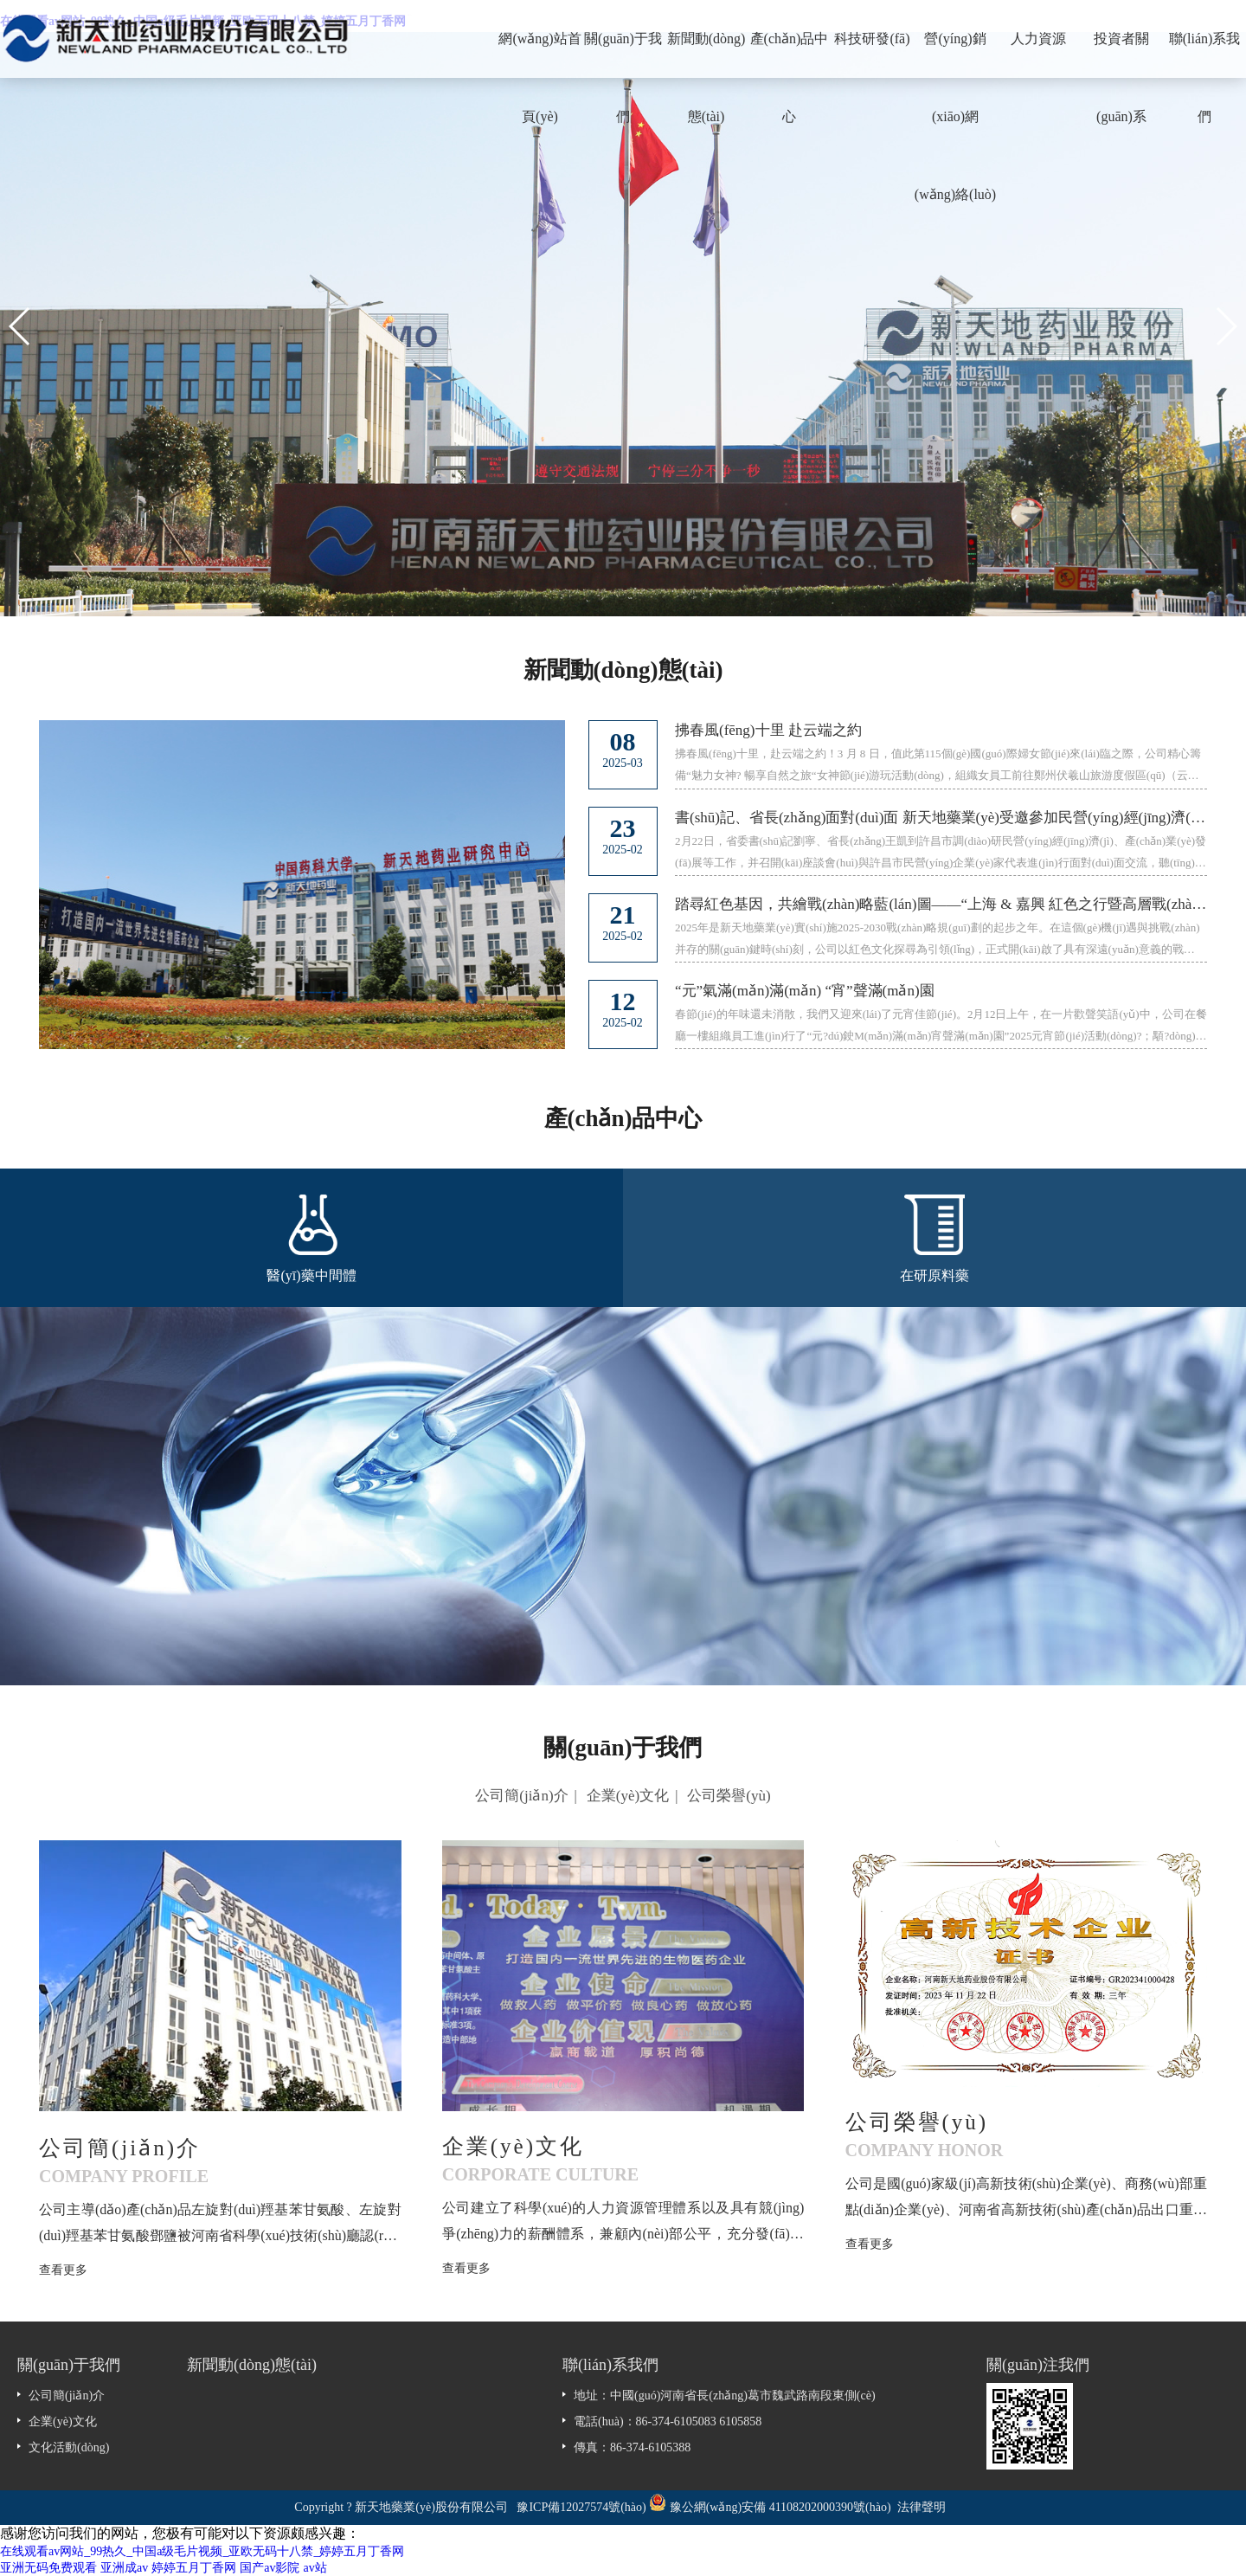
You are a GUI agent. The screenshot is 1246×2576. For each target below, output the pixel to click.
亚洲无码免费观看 (48, 2567)
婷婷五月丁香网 (193, 2567)
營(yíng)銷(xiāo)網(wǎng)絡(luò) (955, 54)
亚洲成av (124, 2567)
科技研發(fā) (871, 38)
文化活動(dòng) (69, 2447)
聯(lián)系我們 (1205, 54)
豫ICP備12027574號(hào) (581, 2507)
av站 (314, 2567)
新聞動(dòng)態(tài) (706, 54)
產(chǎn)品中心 (789, 54)
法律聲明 (921, 2507)
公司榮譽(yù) (728, 1795)
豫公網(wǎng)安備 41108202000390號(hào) (782, 2507)
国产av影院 (269, 2567)
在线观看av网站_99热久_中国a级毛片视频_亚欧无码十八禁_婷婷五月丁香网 (202, 2551)
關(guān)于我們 (623, 54)
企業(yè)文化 (628, 1795)
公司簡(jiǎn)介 (521, 1795)
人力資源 (1038, 38)
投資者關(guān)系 (1121, 54)
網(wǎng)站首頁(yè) (539, 54)
